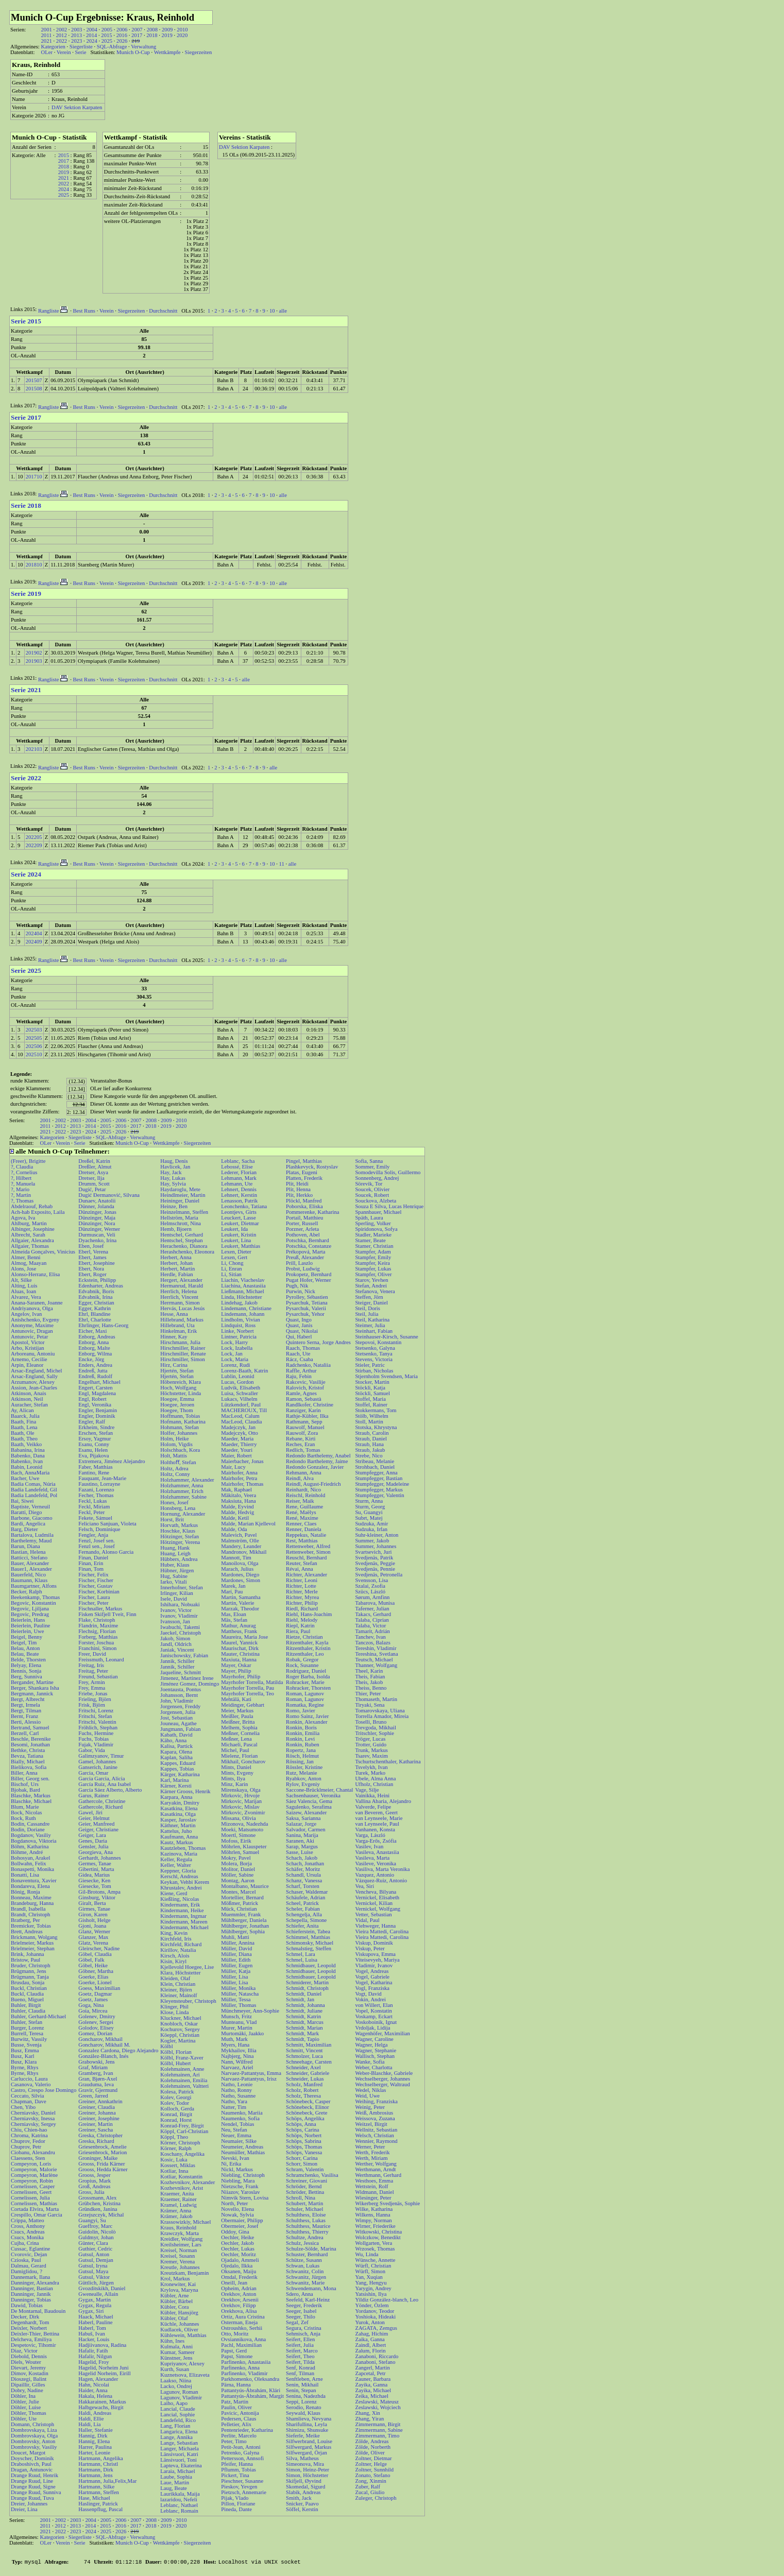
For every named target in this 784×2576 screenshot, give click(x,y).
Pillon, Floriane (238, 2503)
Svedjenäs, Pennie (375, 1569)
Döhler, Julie (25, 2402)
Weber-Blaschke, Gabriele (384, 2073)
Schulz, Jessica (302, 2243)
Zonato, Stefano (372, 2475)
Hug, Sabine (174, 1576)
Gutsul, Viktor (94, 2277)
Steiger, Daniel (371, 1303)
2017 (136, 35)
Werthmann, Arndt (375, 2169)
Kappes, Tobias (177, 1769)
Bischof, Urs (25, 1784)
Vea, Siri (364, 1886)
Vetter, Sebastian (373, 1914)
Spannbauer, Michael (378, 1212)
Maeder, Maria (237, 1438)
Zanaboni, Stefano (375, 2362)
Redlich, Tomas (303, 1450)
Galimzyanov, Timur (101, 1756)
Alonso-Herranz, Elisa (35, 1274)
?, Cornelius (24, 1172)
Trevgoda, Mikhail (375, 1727)
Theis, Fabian (370, 1676)
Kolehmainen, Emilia (183, 2080)
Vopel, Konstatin (373, 2011)
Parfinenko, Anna (240, 2368)
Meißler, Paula (237, 1716)
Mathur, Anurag (238, 1625)
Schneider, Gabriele (307, 2073)
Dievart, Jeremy (28, 2368)
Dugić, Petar (92, 1189)
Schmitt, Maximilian (308, 2045)
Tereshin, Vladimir (375, 1648)
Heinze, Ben (174, 1206)
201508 (34, 388)
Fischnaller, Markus (100, 1608)
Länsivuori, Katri (179, 2454)
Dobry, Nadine (27, 2390)
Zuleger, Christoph (375, 2498)
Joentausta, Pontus (180, 1689)
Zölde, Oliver (369, 2452)
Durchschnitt (163, 311)
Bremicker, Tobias (31, 1926)
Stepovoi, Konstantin (378, 1342)
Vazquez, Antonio (374, 1875)
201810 (34, 565)
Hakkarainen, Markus (102, 2402)
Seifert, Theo (300, 2356)
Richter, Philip (302, 1603)
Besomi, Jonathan (30, 1744)
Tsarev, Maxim (371, 1756)
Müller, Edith (235, 1960)
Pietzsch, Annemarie (243, 2492)
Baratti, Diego (26, 1512)
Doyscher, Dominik (32, 2458)
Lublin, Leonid (237, 1376)
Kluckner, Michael (180, 2018)
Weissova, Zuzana (375, 2118)
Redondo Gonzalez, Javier (315, 1467)
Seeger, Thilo (300, 2317)
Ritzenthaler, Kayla (307, 1642)
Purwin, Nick (300, 1291)
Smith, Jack (299, 2498)
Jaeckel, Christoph (180, 1633)
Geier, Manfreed (96, 1824)
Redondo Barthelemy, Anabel (318, 1455)
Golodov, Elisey (96, 2028)
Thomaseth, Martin (376, 1699)
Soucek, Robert (372, 1195)
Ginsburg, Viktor (96, 1897)
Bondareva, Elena (30, 1886)
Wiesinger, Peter (373, 2198)
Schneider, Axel (303, 2067)
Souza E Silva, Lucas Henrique (389, 1206)
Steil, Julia (366, 1314)
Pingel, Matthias (304, 1161)
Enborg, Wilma (95, 1353)
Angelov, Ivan (26, 1314)
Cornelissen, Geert (31, 2192)
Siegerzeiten (198, 52)
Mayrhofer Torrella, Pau (247, 1688)
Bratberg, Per (25, 1920)
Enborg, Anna (93, 1342)
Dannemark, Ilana (30, 2277)
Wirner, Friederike (375, 2226)
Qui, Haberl (299, 1336)
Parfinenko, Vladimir (244, 2373)
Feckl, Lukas (92, 1501)
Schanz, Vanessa (304, 1880)
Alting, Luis (24, 1286)
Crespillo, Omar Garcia (36, 2215)
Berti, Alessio (26, 1722)
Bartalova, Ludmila (32, 1535)
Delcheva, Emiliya (31, 2339)
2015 (106, 35)
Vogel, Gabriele (372, 1977)
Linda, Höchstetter (241, 1297)
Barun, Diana (25, 1546)
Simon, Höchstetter (307, 2475)
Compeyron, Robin (32, 2181)
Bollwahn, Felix (28, 1863)
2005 (106, 29)
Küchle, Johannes (179, 2324)
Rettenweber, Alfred (308, 1546)
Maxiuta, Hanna (239, 1659)
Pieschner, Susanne (242, 2481)
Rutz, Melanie (301, 1773)
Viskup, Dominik (374, 1943)
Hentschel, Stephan (181, 1240)
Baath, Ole (23, 1433)
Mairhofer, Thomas (242, 1484)
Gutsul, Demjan (95, 2260)
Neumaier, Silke (239, 2141)
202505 (34, 1038)
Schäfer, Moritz (303, 1869)
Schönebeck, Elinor (307, 2107)
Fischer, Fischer (95, 1580)
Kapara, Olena (176, 1752)
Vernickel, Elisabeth (377, 1897)
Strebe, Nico (368, 1455)
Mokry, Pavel (235, 1858)
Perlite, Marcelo (239, 2435)
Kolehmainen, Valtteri (184, 2086)
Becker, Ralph (26, 1591)
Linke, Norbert (237, 1331)
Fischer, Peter (93, 1603)
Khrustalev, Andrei (180, 1888)
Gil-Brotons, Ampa (99, 1892)
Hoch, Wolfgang (178, 1387)
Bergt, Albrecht (28, 1699)
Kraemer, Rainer (178, 2199)
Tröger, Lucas (370, 1739)
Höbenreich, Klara (180, 1382)
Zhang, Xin (367, 2413)
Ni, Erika (231, 2164)
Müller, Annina (237, 1943)
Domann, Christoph (32, 2424)
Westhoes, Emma (374, 2181)
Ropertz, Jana (301, 1750)
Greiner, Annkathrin (100, 2101)
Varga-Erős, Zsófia (375, 1841)
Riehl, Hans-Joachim (309, 1614)
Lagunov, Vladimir (181, 2397)
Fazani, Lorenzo (96, 1489)
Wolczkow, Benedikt (377, 2237)
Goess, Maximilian (99, 1988)
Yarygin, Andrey (373, 2288)
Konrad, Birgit (176, 2114)
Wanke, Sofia (369, 2062)
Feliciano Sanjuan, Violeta (107, 1523)
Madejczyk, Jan (238, 1427)
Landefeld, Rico (178, 2420)
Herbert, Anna (175, 1257)
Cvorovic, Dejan (29, 2254)
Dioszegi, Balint (28, 2379)
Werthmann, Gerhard (378, 2175)
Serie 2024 (26, 874)
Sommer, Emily (372, 1167)
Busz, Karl (23, 2056)
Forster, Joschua (96, 1642)
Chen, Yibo (23, 2107)
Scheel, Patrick (302, 1903)
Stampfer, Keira (372, 1263)
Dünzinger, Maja (96, 1218)
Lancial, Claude (177, 2409)
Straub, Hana (369, 1444)
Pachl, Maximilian (241, 2345)
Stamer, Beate (370, 1240)
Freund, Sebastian (97, 1676)
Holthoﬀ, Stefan (178, 1462)
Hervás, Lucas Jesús (182, 1308)
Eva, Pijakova (93, 1455)
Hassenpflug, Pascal (100, 2509)
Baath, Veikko (26, 1444)
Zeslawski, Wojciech (377, 2407)
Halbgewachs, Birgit (100, 2407)
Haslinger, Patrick (98, 2503)
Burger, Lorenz (27, 2028)
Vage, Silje (367, 1790)
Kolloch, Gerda (177, 2108)
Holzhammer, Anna (181, 1485)
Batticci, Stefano (29, 1557)
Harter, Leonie (94, 2452)
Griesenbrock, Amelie (102, 2147)
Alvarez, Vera (26, 1297)
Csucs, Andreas (28, 2232)
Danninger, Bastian (32, 2288)
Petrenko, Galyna (240, 2452)
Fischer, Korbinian (98, 1591)
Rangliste (48, 311)
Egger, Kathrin (94, 1308)
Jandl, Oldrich (175, 1644)
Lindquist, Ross (238, 1325)
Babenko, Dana (28, 1455)
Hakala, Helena (95, 2396)
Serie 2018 (26, 505)
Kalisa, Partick (176, 1746)
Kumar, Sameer (177, 2352)
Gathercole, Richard (100, 1807)
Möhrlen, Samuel (240, 1852)
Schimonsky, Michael (309, 1943)
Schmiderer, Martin (307, 1982)
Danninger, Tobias (31, 2300)
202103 (34, 749)
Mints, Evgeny (237, 1773)
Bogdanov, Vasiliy (31, 1835)
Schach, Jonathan (305, 1863)
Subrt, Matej (368, 1518)
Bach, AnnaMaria (30, 1472)
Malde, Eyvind (237, 1506)
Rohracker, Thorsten (308, 1688)
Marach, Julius (237, 1569)
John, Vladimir (176, 1701)
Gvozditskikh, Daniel (101, 2288)
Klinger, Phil (174, 2007)
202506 (34, 1046)
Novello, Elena (237, 2209)
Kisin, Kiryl (173, 1961)
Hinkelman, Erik (178, 1331)
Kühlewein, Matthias (183, 2335)
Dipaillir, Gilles (28, 2385)
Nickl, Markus (237, 2169)
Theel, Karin (369, 1671)
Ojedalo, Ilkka (236, 2266)
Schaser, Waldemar (307, 1892)
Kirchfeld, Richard (180, 1944)
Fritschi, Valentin (97, 1722)
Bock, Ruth (23, 1818)
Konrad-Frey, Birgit (181, 2125)
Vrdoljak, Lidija (372, 2028)
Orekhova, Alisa (239, 2311)
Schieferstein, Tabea (308, 1931)
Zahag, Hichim (371, 2334)
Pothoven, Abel (303, 1235)
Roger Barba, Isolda (308, 1676)
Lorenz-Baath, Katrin (244, 1370)
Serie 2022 (26, 778)
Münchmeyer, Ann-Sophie (250, 2011)
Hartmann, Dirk (95, 2469)
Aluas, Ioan (23, 1291)
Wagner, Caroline (374, 2039)
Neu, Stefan (234, 2130)
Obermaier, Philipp (242, 2220)
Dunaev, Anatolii (96, 1201)
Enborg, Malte (94, 1348)
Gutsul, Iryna (92, 2266)
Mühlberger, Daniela (243, 1920)
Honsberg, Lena (177, 1508)
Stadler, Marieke (373, 1235)
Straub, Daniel (371, 1438)
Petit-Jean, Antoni (240, 2447)
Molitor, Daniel (238, 1869)
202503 (34, 1030)
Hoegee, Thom (176, 1410)
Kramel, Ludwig (178, 2205)
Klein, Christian (177, 1984)
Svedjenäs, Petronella (378, 1574)
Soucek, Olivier (372, 1189)
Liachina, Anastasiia (243, 1286)
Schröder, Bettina (305, 2192)
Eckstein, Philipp (97, 1280)
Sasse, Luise (299, 1852)
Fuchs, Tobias (93, 1739)
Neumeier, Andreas (242, 2147)
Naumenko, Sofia (240, 2118)
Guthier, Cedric (95, 2249)
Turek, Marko (370, 1773)
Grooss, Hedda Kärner (103, 2169)
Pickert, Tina (235, 2475)
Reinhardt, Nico (303, 1489)
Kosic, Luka (173, 2159)
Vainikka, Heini (372, 1795)
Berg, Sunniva (26, 1676)
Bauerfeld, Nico (28, 1574)
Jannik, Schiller (177, 1661)
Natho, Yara (234, 2101)
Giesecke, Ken (94, 1880)
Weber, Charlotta (373, 2067)
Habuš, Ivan (91, 2334)
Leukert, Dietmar (240, 1223)
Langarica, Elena (178, 2431)
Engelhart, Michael (99, 1382)
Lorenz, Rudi (235, 1365)
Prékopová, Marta (305, 1252)
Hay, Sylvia (173, 1184)
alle (283, 311)
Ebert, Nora (91, 1269)
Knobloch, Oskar (179, 2024)
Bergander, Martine (32, 1682)
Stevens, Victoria (374, 1359)
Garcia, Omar (93, 1773)
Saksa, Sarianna (303, 1818)
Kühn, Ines (172, 2341)
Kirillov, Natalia (178, 1950)
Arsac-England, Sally (34, 1376)
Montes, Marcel (238, 1892)
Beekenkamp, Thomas (35, 1597)
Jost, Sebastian (176, 1718)
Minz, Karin (234, 1784)
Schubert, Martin (304, 2203)
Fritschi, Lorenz (95, 1710)
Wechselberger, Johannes (382, 2079)
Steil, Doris (367, 1308)
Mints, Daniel (236, 1767)
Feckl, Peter (91, 1512)
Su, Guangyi (368, 1512)
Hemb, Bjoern (175, 1229)
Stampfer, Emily (373, 1257)
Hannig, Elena (94, 2441)
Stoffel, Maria (370, 1399)
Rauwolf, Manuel (305, 1427)
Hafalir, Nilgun (95, 2356)
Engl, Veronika (94, 1404)
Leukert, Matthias (240, 1246)
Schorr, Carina (302, 2158)
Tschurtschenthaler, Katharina (387, 1761)
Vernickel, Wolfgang (377, 1909)
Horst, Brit (172, 1519)
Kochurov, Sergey (180, 2029)
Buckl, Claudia (27, 1994)
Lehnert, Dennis (239, 1189)
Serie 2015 (26, 321)
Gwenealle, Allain (98, 2294)
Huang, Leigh (175, 1553)
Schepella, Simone (306, 1920)
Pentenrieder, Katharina (247, 2430)
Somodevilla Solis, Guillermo (387, 1172)
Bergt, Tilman (26, 1710)
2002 (61, 29)
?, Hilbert (21, 1178)
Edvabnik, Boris (96, 1291)
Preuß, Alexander (305, 1257)
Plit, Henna (298, 1189)
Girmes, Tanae (94, 1909)
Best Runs (84, 311)
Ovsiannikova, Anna (243, 2339)
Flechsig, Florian (96, 1631)
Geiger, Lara (92, 1835)
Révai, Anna (299, 1569)
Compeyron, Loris (31, 2164)
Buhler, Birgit (26, 2005)
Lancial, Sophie (177, 2414)
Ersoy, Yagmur (94, 1438)
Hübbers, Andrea (178, 1559)
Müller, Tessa (235, 1999)
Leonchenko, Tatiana (244, 1206)
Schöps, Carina (302, 2130)
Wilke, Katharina (374, 2209)
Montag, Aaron (237, 1880)
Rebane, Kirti (300, 1438)
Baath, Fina (23, 1421)
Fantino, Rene (93, 1472)
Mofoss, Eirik (236, 1841)
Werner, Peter (370, 2147)
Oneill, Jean (234, 2283)
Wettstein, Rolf (371, 2186)
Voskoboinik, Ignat (376, 2022)
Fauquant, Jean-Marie (102, 1478)
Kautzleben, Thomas (183, 1848)
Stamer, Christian (374, 1246)
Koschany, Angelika (182, 2154)
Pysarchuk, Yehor (305, 1314)
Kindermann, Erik (180, 1905)
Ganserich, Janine (97, 1767)
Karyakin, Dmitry (179, 1803)
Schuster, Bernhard (307, 2254)
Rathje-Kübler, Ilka (307, 1416)
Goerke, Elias (93, 1977)
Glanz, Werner (94, 1931)
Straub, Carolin (371, 1433)
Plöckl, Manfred (303, 1201)
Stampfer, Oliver (373, 1274)
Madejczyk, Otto (239, 1433)
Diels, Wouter (26, 2362)
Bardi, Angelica (28, 1523)
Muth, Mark (234, 2039)
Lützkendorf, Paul (241, 1404)
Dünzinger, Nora (96, 1223)
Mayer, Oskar (236, 1665)
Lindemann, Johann (242, 1314)
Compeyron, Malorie (34, 2169)
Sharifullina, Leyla (306, 2424)
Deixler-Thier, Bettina (35, 2334)
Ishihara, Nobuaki (179, 1604)
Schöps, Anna (301, 2124)
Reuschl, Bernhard (306, 1557)
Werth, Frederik (372, 2152)
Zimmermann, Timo (377, 2435)
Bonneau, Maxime (31, 1897)
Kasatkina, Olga (178, 1814)
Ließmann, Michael (242, 1291)
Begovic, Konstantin (33, 1603)
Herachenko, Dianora (183, 1246)
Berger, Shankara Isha (35, 1688)
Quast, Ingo (299, 1320)
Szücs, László (370, 1591)
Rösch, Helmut (302, 1756)
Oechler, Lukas (237, 2249)
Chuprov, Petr (26, 2147)
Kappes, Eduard (177, 1763)
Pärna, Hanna (235, 2385)
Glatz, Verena (93, 1943)
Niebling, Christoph (243, 2175)
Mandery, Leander (241, 1546)
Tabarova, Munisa (375, 1603)
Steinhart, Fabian (374, 1331)
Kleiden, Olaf (175, 1978)
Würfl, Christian (373, 2266)
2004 (91, 29)
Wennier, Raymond (376, 2141)
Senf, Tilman (300, 2373)
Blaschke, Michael (31, 1801)
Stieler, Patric (370, 1365)
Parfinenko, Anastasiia (245, 2362)
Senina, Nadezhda (306, 2396)
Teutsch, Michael (374, 1659)
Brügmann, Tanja (30, 1977)
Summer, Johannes (375, 1546)
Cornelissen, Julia (30, 2198)
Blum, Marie (25, 1807)
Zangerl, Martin (372, 2368)
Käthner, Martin (177, 1825)
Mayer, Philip (236, 1671)
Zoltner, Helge (371, 2464)
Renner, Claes (301, 1523)
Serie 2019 (26, 593)
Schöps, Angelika (305, 2118)
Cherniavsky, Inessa (33, 2118)
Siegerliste (81, 46)
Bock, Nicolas (26, 1812)
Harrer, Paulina (95, 2447)
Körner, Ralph (176, 2148)
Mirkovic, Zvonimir (243, 1812)
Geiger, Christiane (98, 1829)
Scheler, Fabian (303, 1909)
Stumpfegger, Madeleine (382, 1484)
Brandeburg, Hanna (32, 1903)
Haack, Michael (95, 2317)
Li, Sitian (231, 1274)
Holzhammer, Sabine (183, 1497)
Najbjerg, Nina (237, 2056)
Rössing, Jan (300, 1761)
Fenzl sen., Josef (96, 1546)
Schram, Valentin (304, 2169)
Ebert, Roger (92, 1274)
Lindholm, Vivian (240, 1320)
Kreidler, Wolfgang (181, 2239)
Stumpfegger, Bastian (378, 1478)
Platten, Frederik (304, 1178)
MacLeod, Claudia (241, 1421)
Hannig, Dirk (92, 2435)
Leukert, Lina (236, 1240)
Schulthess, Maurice (308, 2226)
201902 (34, 653)
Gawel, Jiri (90, 1812)
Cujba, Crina (25, 2243)
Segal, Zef (297, 2322)
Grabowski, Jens (96, 2062)
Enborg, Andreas (96, 1336)
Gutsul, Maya (93, 2271)
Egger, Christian (96, 1303)
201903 (34, 661)
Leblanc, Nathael (179, 2505)
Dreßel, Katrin (94, 1161)
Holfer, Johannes (178, 1433)
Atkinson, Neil (27, 1399)
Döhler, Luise (26, 2407)
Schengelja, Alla (304, 1914)
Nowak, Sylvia (237, 2215)
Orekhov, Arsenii (240, 2300)
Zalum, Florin (370, 2351)
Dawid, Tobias (27, 2305)
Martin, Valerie (237, 1603)
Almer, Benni (26, 1257)
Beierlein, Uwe (27, 1631)
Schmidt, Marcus (304, 2022)
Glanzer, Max (93, 1937)
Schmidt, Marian (304, 2028)
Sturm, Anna (369, 1501)
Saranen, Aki (300, 1841)
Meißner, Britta (237, 1722)
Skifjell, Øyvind (303, 2481)
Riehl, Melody (302, 1620)
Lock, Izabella (236, 1348)
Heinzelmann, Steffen (184, 1212)
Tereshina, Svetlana (376, 1654)
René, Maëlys (301, 1512)
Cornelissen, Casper (33, 2186)
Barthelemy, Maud (31, 1540)
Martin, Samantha (240, 1597)
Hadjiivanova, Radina (102, 2345)
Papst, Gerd (234, 2351)
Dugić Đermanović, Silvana (109, 1195)
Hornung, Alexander (182, 1514)
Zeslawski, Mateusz (377, 2402)
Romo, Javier (300, 1710)
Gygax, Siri (91, 2311)
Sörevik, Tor (368, 1184)
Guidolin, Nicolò (96, 2232)
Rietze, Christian (304, 1637)
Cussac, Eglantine (30, 2249)
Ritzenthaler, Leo (305, 1654)
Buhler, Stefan (26, 2022)
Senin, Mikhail (302, 2385)
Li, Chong (232, 1263)
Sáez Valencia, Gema (309, 1801)
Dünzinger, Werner (99, 1229)
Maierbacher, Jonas (242, 1461)
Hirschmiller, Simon (182, 1359)
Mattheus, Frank (239, 1631)
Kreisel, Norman (178, 2250)
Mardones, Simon (240, 1580)
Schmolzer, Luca (304, 2056)
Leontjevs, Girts (239, 1212)
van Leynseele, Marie (378, 1818)
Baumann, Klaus (29, 1580)
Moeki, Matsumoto (242, 1829)
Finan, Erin (90, 1563)
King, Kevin (174, 1933)
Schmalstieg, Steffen (308, 1948)
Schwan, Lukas (302, 2266)
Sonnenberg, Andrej (377, 1178)
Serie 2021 (26, 690)
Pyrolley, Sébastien (307, 1297)
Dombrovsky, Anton (33, 2441)
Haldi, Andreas (94, 2413)
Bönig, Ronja (25, 1892)
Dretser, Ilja (91, 1178)
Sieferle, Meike (303, 2435)
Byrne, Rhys (24, 2067)
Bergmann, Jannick (32, 1693)
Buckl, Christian (29, 1988)
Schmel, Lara (300, 1954)
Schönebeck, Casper (308, 2101)
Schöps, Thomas (304, 2147)
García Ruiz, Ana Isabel (104, 1784)
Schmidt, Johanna (305, 2005)
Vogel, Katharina (373, 1982)
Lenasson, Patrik (239, 1201)
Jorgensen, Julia (177, 1712)
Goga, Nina (91, 2005)
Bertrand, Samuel (30, 1727)
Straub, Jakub (370, 1450)
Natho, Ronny (236, 2090)
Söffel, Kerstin (302, 2509)
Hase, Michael (94, 2498)
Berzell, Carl (25, 1733)
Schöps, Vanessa (304, 2152)
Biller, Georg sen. (30, 1778)
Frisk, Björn (91, 1705)
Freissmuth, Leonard (101, 1659)
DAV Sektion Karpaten (77, 107)
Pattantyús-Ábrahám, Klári (250, 2390)
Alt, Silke (21, 1280)
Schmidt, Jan (300, 1999)
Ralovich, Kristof (305, 1387)
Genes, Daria (92, 1841)
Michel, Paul (235, 1750)
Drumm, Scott (93, 1184)
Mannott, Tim (236, 1557)
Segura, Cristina (303, 2328)
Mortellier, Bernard (242, 1897)
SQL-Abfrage (112, 46)
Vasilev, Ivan (369, 1846)
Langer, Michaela (179, 2448)
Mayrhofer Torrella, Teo (247, 1693)
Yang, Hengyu (370, 2283)
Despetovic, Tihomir (33, 2345)
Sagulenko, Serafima (309, 1807)
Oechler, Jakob (237, 2243)
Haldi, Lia (89, 2424)
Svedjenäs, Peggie (375, 1563)
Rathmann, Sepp (304, 1421)
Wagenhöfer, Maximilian (382, 2033)
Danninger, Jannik (31, 2294)
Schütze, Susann (304, 2260)
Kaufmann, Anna (179, 1837)
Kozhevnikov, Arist (181, 2188)
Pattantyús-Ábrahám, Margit (252, 2396)
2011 (46, 35)
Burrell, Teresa (27, 2033)
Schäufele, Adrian (305, 1897)
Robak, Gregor (302, 1659)
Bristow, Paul (25, 1960)
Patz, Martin (234, 2402)
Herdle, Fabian (176, 1274)
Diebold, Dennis (29, 2356)
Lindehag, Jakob (239, 1303)
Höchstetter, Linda (180, 1393)
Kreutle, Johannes (179, 2267)
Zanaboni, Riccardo (376, 2356)
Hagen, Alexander (98, 2379)
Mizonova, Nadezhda (244, 1824)
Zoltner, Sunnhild (374, 2469)
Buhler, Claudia (28, 2011)
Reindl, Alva (300, 1478)
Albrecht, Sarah (28, 1235)
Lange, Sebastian (179, 2443)
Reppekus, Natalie (306, 1535)
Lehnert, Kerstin (239, 1195)
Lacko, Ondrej (176, 2386)
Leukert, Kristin (238, 1235)
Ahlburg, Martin (29, 1223)
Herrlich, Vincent (179, 1297)
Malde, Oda (234, 1529)
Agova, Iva (23, 1218)
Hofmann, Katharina (183, 1421)
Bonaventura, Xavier (34, 1880)
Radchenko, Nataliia (308, 1365)
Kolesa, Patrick (177, 2091)
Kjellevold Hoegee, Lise (187, 1967)
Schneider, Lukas (305, 2079)
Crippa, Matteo (27, 2220)
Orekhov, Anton (238, 2294)
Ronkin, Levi (300, 1739)
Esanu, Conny (93, 1444)
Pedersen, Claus (238, 2419)
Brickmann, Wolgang (34, 1937)
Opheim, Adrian (239, 2288)
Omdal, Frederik (239, 2277)
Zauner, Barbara (372, 2379)
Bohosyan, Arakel (30, 1858)
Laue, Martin (174, 2482)
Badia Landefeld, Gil (34, 1489)
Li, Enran (231, 1269)
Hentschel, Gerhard (181, 1235)
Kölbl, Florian (175, 2052)
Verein (64, 52)
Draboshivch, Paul (31, 2464)
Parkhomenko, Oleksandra (250, 2379)
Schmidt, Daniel (303, 1994)
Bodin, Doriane (28, 1829)
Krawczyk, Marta (179, 2233)
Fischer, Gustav (95, 1586)
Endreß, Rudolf (95, 1376)
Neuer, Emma (236, 2135)
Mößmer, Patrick (239, 1903)
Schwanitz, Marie (305, 2283)
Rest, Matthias (302, 1540)
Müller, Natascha (240, 1994)
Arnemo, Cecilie (29, 1359)
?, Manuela (23, 1184)
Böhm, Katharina (29, 1846)
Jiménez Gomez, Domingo (189, 1684)
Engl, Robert (92, 1399)
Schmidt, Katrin (303, 2016)
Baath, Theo (24, 1438)
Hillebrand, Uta (177, 1325)
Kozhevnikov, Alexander (187, 2182)
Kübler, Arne (174, 2295)
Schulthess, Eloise (306, 2215)
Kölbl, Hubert (175, 2063)
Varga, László (370, 1835)
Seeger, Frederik (304, 2305)
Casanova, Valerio (30, 2084)
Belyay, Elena (26, 1665)
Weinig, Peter (370, 2107)
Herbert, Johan (176, 1263)
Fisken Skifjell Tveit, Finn (107, 1614)
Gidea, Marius (94, 1875)
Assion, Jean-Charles (34, 1387)
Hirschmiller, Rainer (182, 1348)
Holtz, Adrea (174, 1468)
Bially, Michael (28, 1761)
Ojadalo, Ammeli (240, 2260)
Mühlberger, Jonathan (245, 1926)
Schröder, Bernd (303, 2186)
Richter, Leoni (301, 1580)
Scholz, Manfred (304, 2084)
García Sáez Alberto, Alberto (110, 1790)
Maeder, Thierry (239, 1444)
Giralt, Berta (92, 1903)
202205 (34, 837)
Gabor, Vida (91, 1750)
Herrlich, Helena (178, 1291)
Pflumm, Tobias (238, 2469)
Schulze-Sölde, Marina (311, 2249)
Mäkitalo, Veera (238, 1495)
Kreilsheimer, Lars (180, 2244)
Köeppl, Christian (179, 2035)
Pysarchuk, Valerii (306, 1308)
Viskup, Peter (369, 1948)
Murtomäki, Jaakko (242, 2033)
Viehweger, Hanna (375, 1926)
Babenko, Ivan (27, 1461)
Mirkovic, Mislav (240, 1807)
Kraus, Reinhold (178, 2227)
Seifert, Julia (300, 2345)
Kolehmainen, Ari (179, 2074)
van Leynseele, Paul (377, 1824)
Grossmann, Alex (97, 2198)
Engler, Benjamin (97, 1410)
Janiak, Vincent (177, 1650)
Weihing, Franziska (376, 2101)
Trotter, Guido (370, 1744)
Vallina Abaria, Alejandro (383, 1801)
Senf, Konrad (300, 2368)
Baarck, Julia (25, 1416)
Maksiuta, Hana (238, 1501)
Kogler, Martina (177, 2040)
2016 (121, 35)
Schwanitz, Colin (304, 2271)
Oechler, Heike (237, 2237)
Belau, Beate (25, 1654)
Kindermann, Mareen (183, 1922)
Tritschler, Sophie (374, 1733)
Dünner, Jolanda (96, 1206)
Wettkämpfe (167, 52)
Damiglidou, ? (26, 2271)
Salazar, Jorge (301, 1824)
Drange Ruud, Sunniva (36, 2492)
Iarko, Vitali (173, 1582)
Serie (81, 52)
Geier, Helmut (94, 1818)
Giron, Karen (92, 1914)
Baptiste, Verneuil (30, 1506)
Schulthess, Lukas (306, 2220)
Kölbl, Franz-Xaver (181, 2057)
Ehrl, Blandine (94, 1314)
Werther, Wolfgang (376, 2164)
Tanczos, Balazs (372, 1642)
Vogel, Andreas (371, 1971)
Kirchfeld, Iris (175, 1939)
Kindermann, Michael (184, 1927)
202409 (34, 941)
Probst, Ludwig (303, 1269)
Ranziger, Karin (303, 1410)
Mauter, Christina (240, 1654)
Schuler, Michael (304, 2209)
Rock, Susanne (302, 1665)
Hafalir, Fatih (93, 2351)
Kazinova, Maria (178, 1854)
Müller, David (236, 1948)
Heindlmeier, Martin (182, 1195)
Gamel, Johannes (97, 1761)
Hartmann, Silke (96, 2486)
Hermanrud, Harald (181, 1286)
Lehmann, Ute (236, 1184)
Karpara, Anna (176, 1797)
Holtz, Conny (175, 1474)
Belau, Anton (25, 1648)
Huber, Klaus (174, 1565)
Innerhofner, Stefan (181, 1587)
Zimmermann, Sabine (378, 2430)
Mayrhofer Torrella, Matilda (252, 1682)
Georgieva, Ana (95, 1852)
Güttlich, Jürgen (95, 2283)
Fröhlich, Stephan (97, 1727)
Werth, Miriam (371, 2158)
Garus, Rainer (93, 1795)
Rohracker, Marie (305, 1682)
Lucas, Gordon (237, 1382)
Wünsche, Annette (375, 2260)
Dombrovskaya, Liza (34, 2430)
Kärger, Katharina (179, 1774)
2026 (121, 41)
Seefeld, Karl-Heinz (308, 2300)
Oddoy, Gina (235, 2232)
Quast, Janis (299, 1325)
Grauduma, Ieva (96, 2084)
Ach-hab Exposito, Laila (37, 1212)
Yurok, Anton (369, 2322)
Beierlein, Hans (28, 1620)
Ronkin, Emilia (302, 1733)
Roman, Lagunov (305, 1693)
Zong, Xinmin (370, 2481)
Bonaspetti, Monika (32, 1869)
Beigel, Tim (24, 1642)
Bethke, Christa (28, 1750)
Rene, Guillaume (304, 1506)
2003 (76, 29)
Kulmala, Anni (176, 2346)
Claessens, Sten (28, 2158)
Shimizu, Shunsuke (307, 2430)
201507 (34, 380)
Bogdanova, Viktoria (34, 1841)
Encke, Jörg (91, 1359)
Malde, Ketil (235, 1518)
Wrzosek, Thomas (375, 2249)
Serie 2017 (26, 417)
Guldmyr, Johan (95, 2237)
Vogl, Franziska (372, 1988)
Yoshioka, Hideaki (375, 2317)
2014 (91, 35)
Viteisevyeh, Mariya (377, 1960)
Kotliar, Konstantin (181, 2176)
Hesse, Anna (174, 1314)
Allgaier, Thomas (30, 1246)
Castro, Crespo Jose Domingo (43, 2090)
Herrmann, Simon (179, 1303)
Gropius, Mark (94, 2181)
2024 (91, 41)
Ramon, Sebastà (303, 1399)
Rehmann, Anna (303, 1472)
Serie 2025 (26, 970)
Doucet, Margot (28, 2452)
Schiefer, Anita (302, 1926)
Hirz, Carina (174, 1365)
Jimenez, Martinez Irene (186, 1678)
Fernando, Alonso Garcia (105, 1552)
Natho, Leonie (236, 2084)
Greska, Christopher (100, 2135)
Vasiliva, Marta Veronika (382, 1869)
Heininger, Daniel (179, 1201)
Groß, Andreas (94, 2186)
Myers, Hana (235, 2045)
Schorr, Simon (301, 2164)
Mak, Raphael (236, 1489)
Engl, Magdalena (97, 1393)
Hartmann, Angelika (100, 2458)
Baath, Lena (24, 1427)
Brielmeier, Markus (32, 1943)
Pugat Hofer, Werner (308, 1280)
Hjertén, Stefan (177, 1370)
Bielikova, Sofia (28, 1767)
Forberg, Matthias (97, 1637)
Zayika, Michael (373, 2390)
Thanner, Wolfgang (376, 1665)
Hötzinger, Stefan (179, 1536)
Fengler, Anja (93, 1535)
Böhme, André (27, 1852)
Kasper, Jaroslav (178, 1820)
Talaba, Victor (370, 1625)
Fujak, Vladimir (95, 1744)
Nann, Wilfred (236, 2062)
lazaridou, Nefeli (178, 2499)
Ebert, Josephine (96, 1263)
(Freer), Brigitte (28, 1161)
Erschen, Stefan (95, 1433)
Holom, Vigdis (176, 1444)
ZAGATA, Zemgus (376, 2328)
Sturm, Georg (370, 1506)
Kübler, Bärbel (176, 2301)
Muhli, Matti (235, 1937)
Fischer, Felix (93, 1574)
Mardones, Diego (240, 1574)
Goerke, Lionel (95, 1982)
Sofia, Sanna (369, 1161)
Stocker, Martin (372, 1382)
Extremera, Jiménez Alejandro (111, 1461)
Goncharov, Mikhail (100, 2039)
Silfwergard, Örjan (306, 2452)
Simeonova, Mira (305, 2464)
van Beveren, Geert (376, 1812)
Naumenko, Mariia (242, 2113)
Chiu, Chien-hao (29, 2130)
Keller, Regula (176, 1859)
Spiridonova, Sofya (376, 1229)
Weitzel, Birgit (371, 2124)
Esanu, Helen (93, 1450)
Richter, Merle (302, 1591)
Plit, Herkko (299, 1195)
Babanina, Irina (28, 1450)
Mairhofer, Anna (239, 1472)
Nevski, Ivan (235, 2158)
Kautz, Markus (176, 1842)
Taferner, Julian (372, 1608)
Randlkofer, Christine (309, 1404)
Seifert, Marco (302, 2351)
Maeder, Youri (236, 1450)
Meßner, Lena (236, 1739)
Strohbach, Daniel (375, 1467)
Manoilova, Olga (239, 1563)
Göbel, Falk (91, 1960)
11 (281, 864)
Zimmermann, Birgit (377, 2424)
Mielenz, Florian (239, 1756)
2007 (136, 29)
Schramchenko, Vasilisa (312, 2175)
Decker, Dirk (25, 2317)
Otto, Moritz (234, 2334)
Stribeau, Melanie (374, 1461)
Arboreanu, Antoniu (33, 1353)
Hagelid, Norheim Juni (103, 2368)
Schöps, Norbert (303, 2135)
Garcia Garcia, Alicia (101, 1778)
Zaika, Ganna (369, 2339)
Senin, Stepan (301, 2390)
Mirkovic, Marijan (241, 1801)
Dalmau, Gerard (28, 2266)
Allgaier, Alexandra (32, 1240)
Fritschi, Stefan (95, 1716)
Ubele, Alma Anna (375, 1778)
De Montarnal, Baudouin (38, 2311)
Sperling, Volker (372, 1223)
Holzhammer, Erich (181, 1491)
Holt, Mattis (173, 1455)
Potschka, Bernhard (307, 1240)
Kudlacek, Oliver (179, 2329)
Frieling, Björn (94, 1699)
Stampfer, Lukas (373, 1269)
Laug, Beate (173, 2488)
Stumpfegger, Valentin (379, 1495)
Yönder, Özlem (371, 2305)
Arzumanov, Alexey (33, 1382)
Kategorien (53, 46)
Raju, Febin (299, 1376)
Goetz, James (93, 1999)
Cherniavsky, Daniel (33, 2113)
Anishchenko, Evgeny (35, 1320)
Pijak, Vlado (234, 2498)
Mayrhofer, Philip (240, 1676)
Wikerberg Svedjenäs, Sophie (387, 2203)
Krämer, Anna (175, 2210)
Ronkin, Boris (301, 1727)
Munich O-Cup (133, 52)
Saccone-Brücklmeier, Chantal (319, 1790)
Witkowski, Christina (378, 2232)
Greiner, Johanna (96, 2113)
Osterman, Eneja (239, 2322)
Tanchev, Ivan (370, 1637)
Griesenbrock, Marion (102, 2152)
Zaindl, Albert (370, 2345)
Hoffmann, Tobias (180, 1416)
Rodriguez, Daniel (306, 1671)
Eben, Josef (91, 1246)
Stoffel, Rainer (371, 1404)
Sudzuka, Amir (371, 1523)
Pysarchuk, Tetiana (307, 1303)
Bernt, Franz (24, 1716)
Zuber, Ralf (367, 2486)
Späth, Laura (369, 1218)
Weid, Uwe (367, 2096)
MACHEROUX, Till (244, 1410)
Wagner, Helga (371, 2045)
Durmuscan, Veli (96, 1235)
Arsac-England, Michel (36, 1370)
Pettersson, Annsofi (242, 2458)
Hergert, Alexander (181, 1280)
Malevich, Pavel (239, 1535)
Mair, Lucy (233, 1467)
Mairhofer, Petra (239, 1478)
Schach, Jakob (301, 1858)
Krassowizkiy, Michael (185, 2222)
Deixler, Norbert (29, 2328)
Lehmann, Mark (239, 1178)
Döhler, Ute (24, 2419)
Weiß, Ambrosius (374, 2113)
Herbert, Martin (177, 1269)
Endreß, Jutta (92, 1370)
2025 (106, 41)
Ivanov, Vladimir (179, 1616)
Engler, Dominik (96, 1416)
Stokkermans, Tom (375, 1410)
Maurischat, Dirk (240, 1648)
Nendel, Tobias (237, 2124)
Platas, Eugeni (301, 1172)
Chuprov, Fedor (28, 2141)
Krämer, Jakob (176, 2216)
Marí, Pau (232, 1591)
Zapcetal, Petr (370, 2373)
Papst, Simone (236, 2356)
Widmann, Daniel (374, 2192)
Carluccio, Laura (29, 2079)
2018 (151, 35)
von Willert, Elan (374, 2005)
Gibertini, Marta (96, 1869)
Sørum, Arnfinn (372, 1597)
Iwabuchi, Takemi (180, 1627)
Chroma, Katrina (29, 2135)
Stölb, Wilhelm (371, 1416)
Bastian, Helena (28, 1552)
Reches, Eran (300, 1444)
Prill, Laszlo (299, 1263)
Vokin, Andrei (370, 1999)
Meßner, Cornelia (240, 1733)
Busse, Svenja (26, 2045)
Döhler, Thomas (28, 2413)
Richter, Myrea (302, 1597)
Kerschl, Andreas (179, 1876)
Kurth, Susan (174, 2369)
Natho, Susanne (238, 2096)
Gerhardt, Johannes (99, 1858)
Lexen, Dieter (236, 1252)
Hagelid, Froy (93, 2362)
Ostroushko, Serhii (241, 2328)
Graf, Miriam (93, 2067)
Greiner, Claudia (96, 2107)
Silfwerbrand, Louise (309, 2441)
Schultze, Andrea (304, 2237)
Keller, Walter (175, 1865)
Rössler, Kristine (304, 1767)
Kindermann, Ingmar (183, 1916)
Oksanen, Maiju (238, 2271)
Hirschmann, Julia (180, 1342)
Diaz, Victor (24, 2351)
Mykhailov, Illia (239, 2050)
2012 (61, 35)
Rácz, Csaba (299, 1359)
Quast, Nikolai (302, 1331)
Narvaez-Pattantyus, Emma (251, 2073)
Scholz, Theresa (303, 2096)
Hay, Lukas (172, 1178)
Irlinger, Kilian (176, 1593)
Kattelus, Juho (176, 1831)
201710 (34, 476)
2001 (46, 29)
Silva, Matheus (302, 2458)
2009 (167, 29)
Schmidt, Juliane (304, 2011)
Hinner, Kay (173, 1336)
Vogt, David (368, 1994)
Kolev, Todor (174, 2103)
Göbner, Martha (95, 1971)
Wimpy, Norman (373, 2220)
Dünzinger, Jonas (97, 1212)
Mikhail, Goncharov (243, 1761)
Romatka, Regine (305, 1705)
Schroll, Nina (300, 2198)
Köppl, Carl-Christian (184, 2131)
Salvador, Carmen (306, 1829)
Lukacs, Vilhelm (239, 1399)
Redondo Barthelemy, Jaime (317, 1461)
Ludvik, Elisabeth (240, 1387)
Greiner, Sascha (95, 2130)
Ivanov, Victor (176, 1610)
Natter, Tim (233, 2107)
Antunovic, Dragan (32, 1331)
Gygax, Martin (94, 2300)
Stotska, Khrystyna (376, 1427)
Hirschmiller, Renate (183, 1353)
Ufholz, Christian (374, 1784)
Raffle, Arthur (301, 1370)
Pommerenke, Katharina (312, 1212)
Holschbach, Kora (180, 1450)
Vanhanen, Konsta (375, 1829)
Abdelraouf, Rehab (32, 1206)
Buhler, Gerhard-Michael (38, 2016)
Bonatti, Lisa (25, 1875)
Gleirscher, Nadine (99, 1948)
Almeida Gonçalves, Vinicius (43, 1252)
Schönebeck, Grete (306, 2113)
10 (272, 311)
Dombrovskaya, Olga (34, 2435)
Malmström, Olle (240, 1540)
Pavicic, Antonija (240, 2413)
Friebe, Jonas (92, 1693)
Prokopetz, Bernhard (308, 1274)
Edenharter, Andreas (100, 1286)
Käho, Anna (173, 1740)
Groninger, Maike (97, 2158)
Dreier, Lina (24, 2509)
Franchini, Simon (97, 1648)
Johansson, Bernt (179, 1695)
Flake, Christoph (96, 1620)
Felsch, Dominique (99, 1529)
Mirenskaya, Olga (240, 1790)
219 (135, 41)
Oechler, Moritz (238, 2254)
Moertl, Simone (238, 1835)
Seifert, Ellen (300, 2339)
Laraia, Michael (177, 2471)
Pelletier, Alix (236, 2424)
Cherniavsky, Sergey (33, 2124)
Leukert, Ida (234, 1229)
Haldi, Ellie (91, 2419)
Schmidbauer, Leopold (311, 1965)
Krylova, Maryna (179, 2290)
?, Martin (21, 1195)
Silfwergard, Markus (308, 2447)
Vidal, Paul (367, 1920)
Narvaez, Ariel (237, 2067)
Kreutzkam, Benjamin (184, 2273)
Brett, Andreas (27, 1931)
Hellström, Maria (179, 1218)
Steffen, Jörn (369, 1297)
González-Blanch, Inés (103, 2056)
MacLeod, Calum (240, 1416)
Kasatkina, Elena (178, 1808)
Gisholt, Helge (94, 1920)
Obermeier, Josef (239, 2226)
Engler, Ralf (91, 1421)
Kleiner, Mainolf (178, 1995)
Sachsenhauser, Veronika (313, 1795)
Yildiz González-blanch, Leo (386, 2300)
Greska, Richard (96, 2141)
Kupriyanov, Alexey (182, 2363)
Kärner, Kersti (176, 1786)
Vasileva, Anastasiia (377, 1852)
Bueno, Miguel (27, 1999)
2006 (121, 29)
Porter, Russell (302, 1223)
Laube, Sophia (176, 2477)
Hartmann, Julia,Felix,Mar (107, 2481)
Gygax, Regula (94, 2305)
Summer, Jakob (372, 1540)
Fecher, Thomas (95, 1495)
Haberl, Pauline (95, 2322)
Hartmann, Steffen (98, 2492)
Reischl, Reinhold (305, 1495)
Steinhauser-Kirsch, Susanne (386, 1336)
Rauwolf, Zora (302, 1433)
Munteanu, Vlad (239, 2022)
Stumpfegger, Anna (376, 1472)
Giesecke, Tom (94, 1886)
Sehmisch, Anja (303, 2334)
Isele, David (173, 1599)
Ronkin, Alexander (307, 1722)
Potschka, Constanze (308, 1246)
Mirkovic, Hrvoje (240, 1795)
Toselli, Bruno (370, 1722)
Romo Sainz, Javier (307, 1716)
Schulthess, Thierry (307, 2232)
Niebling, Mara (237, 2181)
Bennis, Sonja (26, 1671)
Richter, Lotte (301, 1586)
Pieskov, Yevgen (239, 2486)
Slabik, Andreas (303, 2492)
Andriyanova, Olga (32, 1308)
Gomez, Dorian (95, 2033)
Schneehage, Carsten (309, 2062)
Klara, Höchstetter (180, 1973)
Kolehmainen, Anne (182, 2069)
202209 (34, 845)
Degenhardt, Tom (30, 2322)
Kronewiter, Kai (178, 2284)
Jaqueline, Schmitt (180, 1672)
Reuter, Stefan (301, 1563)
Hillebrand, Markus (181, 1320)
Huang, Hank (175, 1548)
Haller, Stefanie (95, 2430)
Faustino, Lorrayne (99, 1484)
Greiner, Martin (95, 2124)
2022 (61, 41)
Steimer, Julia (370, 1325)
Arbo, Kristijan (27, 1348)
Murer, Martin (236, 2028)
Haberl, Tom (92, 2328)
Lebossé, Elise (237, 1167)
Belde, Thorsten (28, 1659)
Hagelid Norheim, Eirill (104, 2373)
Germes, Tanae (94, 1863)
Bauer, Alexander (30, 1563)
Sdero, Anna (299, 2294)
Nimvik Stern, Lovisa (244, 2198)
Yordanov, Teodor (374, 2311)
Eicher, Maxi (92, 1331)
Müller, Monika (238, 1988)
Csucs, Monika (27, 2237)
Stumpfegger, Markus (379, 1489)
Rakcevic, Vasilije (306, 1382)
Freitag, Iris (91, 1665)
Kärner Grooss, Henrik (185, 1791)
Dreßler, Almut (94, 1167)
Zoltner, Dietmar (373, 2458)
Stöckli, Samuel (372, 1393)
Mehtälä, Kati (236, 1699)
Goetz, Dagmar (95, 1994)
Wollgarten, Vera (373, 2243)
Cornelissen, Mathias (34, 2203)
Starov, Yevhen (371, 1280)
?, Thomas (22, 1201)
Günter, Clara (93, 2243)
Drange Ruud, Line (32, 2481)
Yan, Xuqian (368, 2277)
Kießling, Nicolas (179, 1899)
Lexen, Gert (234, 1257)
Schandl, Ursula (303, 1875)
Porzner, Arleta (302, 1229)
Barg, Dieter (24, 1529)
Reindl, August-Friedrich (313, 1484)
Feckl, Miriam (94, 1506)
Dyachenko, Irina (97, 1240)
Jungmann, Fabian (180, 1729)
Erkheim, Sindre (96, 1427)
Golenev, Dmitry (96, 2016)
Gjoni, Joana (92, 1926)
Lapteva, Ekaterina (180, 2465)
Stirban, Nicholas (374, 1370)
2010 (182, 29)
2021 (46, 41)
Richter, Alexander (306, 1574)
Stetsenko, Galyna (375, 1348)
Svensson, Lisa (371, 1580)
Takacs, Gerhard (373, 1614)
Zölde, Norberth (372, 2447)
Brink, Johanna (27, 1954)
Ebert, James (92, 1257)
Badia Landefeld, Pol (34, 1495)
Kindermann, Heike (181, 1910)
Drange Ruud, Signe (33, 2486)
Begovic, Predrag (30, 1614)
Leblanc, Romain (179, 2511)
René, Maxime (302, 1518)
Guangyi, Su (92, 2220)
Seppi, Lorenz (301, 2402)
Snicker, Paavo (302, 2503)
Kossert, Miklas (177, 2165)
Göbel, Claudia (95, 1954)
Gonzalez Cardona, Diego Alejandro (118, 2050)
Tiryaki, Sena (369, 1705)
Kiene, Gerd (173, 1893)
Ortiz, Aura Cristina (242, 2317)
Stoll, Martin (369, 1421)
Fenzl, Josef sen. (96, 1540)
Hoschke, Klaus (177, 1531)
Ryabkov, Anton (303, 1778)
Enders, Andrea (95, 1365)
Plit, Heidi (297, 1184)
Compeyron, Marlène (34, 2175)
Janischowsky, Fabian (184, 1655)
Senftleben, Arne (304, 2379)
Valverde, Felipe (373, 1807)
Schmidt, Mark (302, 2033)
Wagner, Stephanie (375, 2050)
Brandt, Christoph (30, 1914)
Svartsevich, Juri (373, 1552)
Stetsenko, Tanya (373, 1353)
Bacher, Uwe (25, 1478)
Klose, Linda (174, 2012)
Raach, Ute (298, 1353)
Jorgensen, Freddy (180, 1706)
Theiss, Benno (370, 1688)
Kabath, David (176, 1735)
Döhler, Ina (23, 2396)
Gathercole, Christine (101, 1801)
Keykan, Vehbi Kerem (184, 1882)
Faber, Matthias (95, 1467)
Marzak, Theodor (240, 1608)
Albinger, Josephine (33, 1229)
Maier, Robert (236, 1455)
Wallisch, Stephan (375, 2056)
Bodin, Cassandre (30, 1824)
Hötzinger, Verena (180, 1542)
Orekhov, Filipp (238, 2305)
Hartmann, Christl (98, 2464)
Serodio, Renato (303, 2407)
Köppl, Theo (174, 2137)
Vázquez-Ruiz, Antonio (381, 1880)
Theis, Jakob (369, 1682)
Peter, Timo (233, 2441)
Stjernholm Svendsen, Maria (386, 1376)
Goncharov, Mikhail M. (104, 2045)
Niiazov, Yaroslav (240, 2192)
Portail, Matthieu (304, 1218)
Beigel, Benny (26, 1637)
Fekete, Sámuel (95, 1518)
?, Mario (20, 1189)
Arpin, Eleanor (27, 1365)
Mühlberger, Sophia (243, 1931)
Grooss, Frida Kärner (101, 2164)
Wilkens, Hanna (372, 2215)
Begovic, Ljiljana (30, 1608)
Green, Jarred (93, 2096)
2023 (76, 41)
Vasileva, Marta (372, 1858)
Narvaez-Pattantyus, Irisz (249, 2079)
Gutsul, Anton (93, 2254)
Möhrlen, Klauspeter (243, 1846)
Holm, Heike (174, 1438)
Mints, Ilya (233, 1778)
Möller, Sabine (237, 1875)
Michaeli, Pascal (239, 1744)
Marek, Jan (233, 1586)
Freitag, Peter (93, 1671)
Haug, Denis (174, 1161)
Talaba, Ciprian (372, 1620)
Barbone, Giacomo (32, 1518)
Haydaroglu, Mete (180, 1189)
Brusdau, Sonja (27, 1982)
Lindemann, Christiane (246, 1308)
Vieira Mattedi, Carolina (381, 1931)
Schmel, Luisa (301, 1960)
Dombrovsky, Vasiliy (34, 2447)
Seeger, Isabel (301, 2311)
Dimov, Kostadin (29, 2373)
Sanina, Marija (302, 1835)
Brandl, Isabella (28, 1909)
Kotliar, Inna (174, 2171)
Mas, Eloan (233, 1614)
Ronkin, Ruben (302, 1744)
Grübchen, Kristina (99, 2203)
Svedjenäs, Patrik (374, 1557)
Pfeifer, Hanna (237, 2464)
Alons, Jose (23, 1269)
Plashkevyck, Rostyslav (312, 1167)
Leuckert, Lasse (238, 1218)
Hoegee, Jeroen (177, 1404)
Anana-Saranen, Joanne (37, 1303)
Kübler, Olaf (174, 2318)
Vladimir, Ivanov (374, 1965)
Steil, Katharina (372, 1320)
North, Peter (234, 2203)
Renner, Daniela (303, 1529)
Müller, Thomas (238, 2005)
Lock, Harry (234, 1342)
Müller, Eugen (236, 1965)
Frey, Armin (91, 1682)
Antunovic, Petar (29, 1336)
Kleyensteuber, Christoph (188, 2001)
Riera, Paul (298, 1631)
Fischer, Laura (94, 1597)
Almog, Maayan (28, 1263)
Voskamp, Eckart (374, 2016)
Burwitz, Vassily (29, 2039)
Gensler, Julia (93, 1846)
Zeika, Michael (371, 2396)
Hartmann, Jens (95, 2475)
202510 (34, 1054)
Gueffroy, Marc (95, 2226)
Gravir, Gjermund (97, 2090)
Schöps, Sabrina (303, 2141)
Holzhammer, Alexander (187, 1480)
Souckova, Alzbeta (375, 1201)
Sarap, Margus (302, 1846)
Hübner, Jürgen (177, 1570)
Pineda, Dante (236, 2509)
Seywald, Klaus (303, 2413)
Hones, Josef (174, 1502)
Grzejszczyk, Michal (101, 2215)
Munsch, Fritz (236, 2016)
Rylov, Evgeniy (303, 1784)
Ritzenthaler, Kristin (308, 1648)
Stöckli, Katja (370, 1387)
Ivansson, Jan (175, 1621)
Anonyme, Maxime (32, 1325)
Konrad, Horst (176, 2120)
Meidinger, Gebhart (242, 1705)
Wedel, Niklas (370, 2090)
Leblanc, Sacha (237, 1161)
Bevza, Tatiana (27, 1756)
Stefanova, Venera (375, 1291)
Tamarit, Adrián (372, 1631)
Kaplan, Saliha (176, 1757)
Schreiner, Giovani (306, 2181)
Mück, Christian (239, 1909)
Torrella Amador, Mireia (381, 1716)
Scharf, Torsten (302, 1886)
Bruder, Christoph (30, 1965)
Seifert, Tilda (300, 2362)
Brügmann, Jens (28, 1971)
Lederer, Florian (239, 1172)
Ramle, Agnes (301, 1393)
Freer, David (92, 1654)
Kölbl (166, 2046)
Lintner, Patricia (239, 1336)
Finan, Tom (91, 1569)
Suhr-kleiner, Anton (376, 1535)
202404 (34, 933)
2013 (76, 35)
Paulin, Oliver (236, 2407)
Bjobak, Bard (25, 1790)
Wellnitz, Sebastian (376, 2130)
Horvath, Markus (179, 1525)
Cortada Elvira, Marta (35, 2209)
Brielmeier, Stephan (33, 1948)
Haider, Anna (92, 2390)
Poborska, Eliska (304, 1206)
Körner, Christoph (180, 2142)
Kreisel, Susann (177, 2256)
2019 (167, 35)
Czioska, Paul (26, 2260)
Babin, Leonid (26, 1467)
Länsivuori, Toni (178, 2460)
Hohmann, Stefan (179, 1427)
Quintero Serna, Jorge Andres (318, 1342)
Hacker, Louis (93, 2339)
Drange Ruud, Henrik (34, 2475)
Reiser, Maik (300, 1501)
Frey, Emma (91, 1688)
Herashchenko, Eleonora (187, 1252)
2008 (152, 29)
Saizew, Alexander (306, 1812)
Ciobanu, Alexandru (33, 2152)
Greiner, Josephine (98, 2118)
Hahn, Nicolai (93, 2385)
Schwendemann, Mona (311, 2288)
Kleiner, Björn (176, 1990)
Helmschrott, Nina (180, 1223)
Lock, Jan (231, 1353)
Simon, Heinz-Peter (307, 2469)
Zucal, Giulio (369, 2492)
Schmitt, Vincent (304, 2050)
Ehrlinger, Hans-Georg (103, 1325)
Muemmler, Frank (241, 1914)
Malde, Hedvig (237, 1512)
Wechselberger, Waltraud (382, 2084)
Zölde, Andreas (371, 2441)
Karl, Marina (174, 1780)
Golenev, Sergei (95, 2022)
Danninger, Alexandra (35, 2283)
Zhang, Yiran (369, 2419)
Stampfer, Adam (372, 1252)
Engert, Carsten (95, 1387)
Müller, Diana (236, 1954)
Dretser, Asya (93, 1172)
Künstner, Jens (176, 2358)
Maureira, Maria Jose (244, 1637)
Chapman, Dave (28, 2101)
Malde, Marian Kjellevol (248, 1523)
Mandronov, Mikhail (243, 1552)
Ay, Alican (22, 1410)
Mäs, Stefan (234, 1620)
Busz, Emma (25, 2050)
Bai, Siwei (22, 1501)
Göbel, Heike (93, 1965)
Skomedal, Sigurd (305, 2486)
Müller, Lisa (234, 1977)
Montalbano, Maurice (244, 1886)
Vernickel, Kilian (374, 1903)
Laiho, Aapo (174, 2403)
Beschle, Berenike (31, 1739)
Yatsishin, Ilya (370, 2294)
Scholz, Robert (302, 2090)
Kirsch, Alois (174, 1956)
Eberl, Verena (93, 1252)
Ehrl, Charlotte (94, 1320)
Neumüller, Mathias (243, 2152)
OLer (46, 52)
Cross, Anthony (28, 2226)
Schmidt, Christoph (307, 1988)
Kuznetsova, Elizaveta (184, 2375)
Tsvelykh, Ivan (371, 1767)
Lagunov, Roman (179, 2392)
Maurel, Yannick (239, 1642)
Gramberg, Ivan (95, 2073)
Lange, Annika (176, 2437)
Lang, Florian (175, 2426)
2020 (182, 35)
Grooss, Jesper (94, 2175)
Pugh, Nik (297, 1286)
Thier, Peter (368, 1693)
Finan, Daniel (93, 1557)
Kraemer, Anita (177, 2193)
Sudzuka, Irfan (371, 1529)
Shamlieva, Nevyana (308, 2419)
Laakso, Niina (175, 2380)
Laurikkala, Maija (179, 2494)
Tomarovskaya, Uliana (379, 1710)
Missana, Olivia (238, 1818)
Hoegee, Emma (177, 1399)
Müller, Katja (235, 1971)
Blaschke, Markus (30, 1795)
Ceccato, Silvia (27, 2096)
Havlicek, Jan (175, 1167)
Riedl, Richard (302, 1608)
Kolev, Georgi (175, 2097)
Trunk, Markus (371, 1750)
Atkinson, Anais (28, 1393)
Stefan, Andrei (371, 1286)
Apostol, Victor (27, 1342)
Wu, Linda (366, 2254)
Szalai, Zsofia (370, 1586)
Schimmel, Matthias (308, 1937)
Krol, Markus (175, 2278)
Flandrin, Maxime (98, 1625)
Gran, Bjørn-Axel (97, 2079)
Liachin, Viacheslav (242, 1280)
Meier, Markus (237, 1710)
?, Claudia (22, 1167)
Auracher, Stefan (29, 1404)
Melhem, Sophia (239, 1727)
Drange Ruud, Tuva (32, 2498)
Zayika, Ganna (371, 2385)
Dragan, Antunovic (32, 2469)
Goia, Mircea (92, 2011)
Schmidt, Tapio (302, 2039)
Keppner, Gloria (178, 1871)
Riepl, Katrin (300, 1625)
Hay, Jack (170, 1172)
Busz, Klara (24, 2062)
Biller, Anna (24, 1773)
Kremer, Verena (177, 2261)
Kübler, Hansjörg (179, 2312)
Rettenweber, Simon (308, 1552)
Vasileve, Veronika (375, 1863)
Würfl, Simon (370, 2271)
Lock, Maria (234, 1359)
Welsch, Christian (374, 2135)
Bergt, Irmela (25, 1705)
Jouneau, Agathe (178, 1723)
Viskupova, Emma (375, 1954)
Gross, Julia (91, 2192)
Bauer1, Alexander (31, 1569)
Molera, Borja (236, 1863)
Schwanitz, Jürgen (306, 2277)
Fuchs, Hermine (95, 1733)
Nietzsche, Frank (239, 2186)
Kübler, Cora (174, 2307)
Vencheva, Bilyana (375, 1892)
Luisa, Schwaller (239, 1393)
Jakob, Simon (175, 1638)
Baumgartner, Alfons (34, 1586)
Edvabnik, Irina (95, 1297)
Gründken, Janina (97, 2209)
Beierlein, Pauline (30, 1625)
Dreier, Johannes (29, 2503)
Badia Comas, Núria (33, 1484)
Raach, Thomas (303, 1348)
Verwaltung (143, 46)
